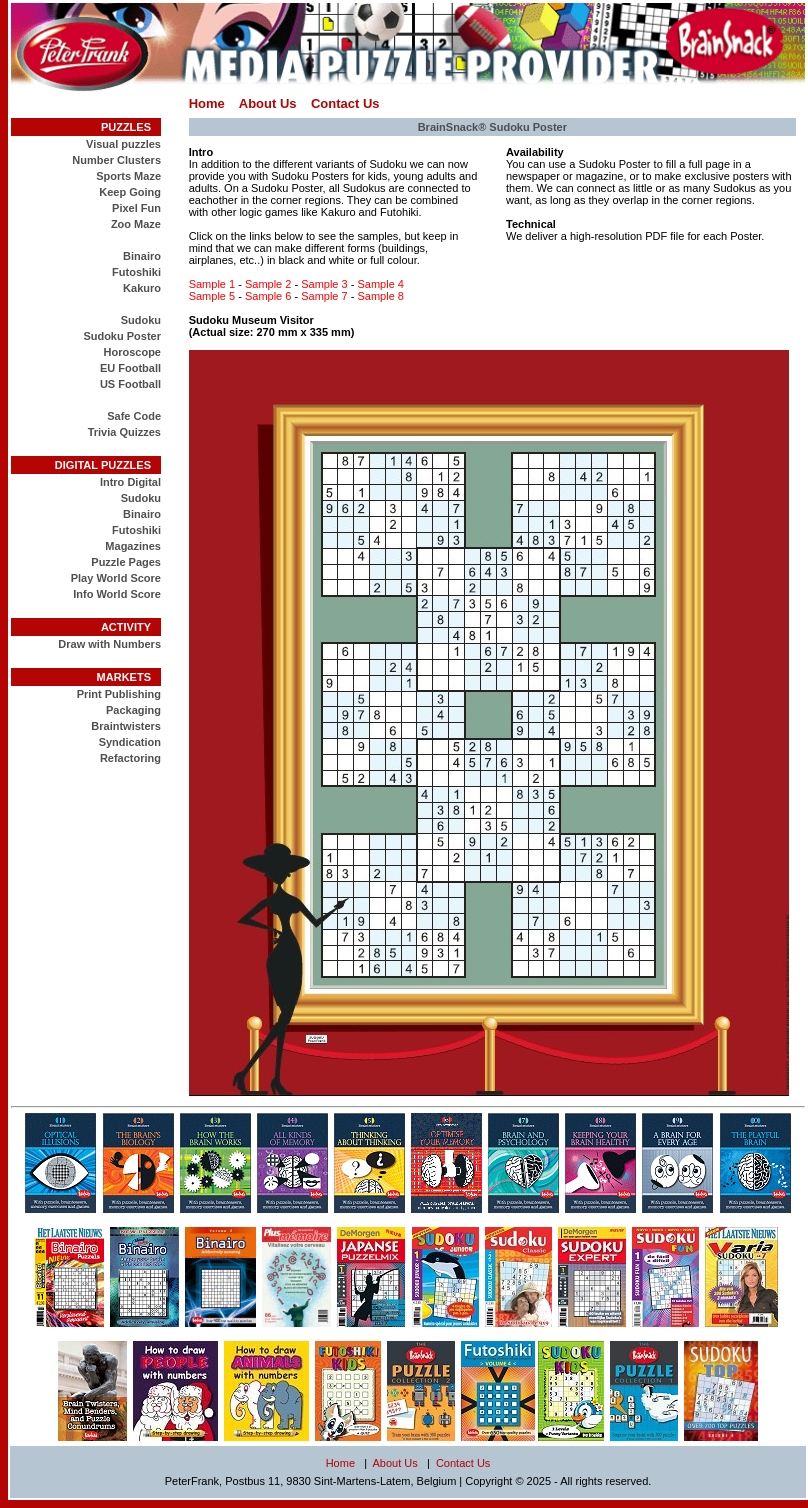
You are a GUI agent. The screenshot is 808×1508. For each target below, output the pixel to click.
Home (207, 103)
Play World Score (116, 578)
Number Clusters (116, 160)
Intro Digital (130, 482)
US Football (130, 384)
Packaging (133, 710)
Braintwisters (126, 726)
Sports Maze (128, 176)
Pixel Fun (136, 208)
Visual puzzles (123, 144)
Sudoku (141, 320)
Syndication (130, 742)
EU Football (130, 368)
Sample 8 (380, 296)
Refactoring (130, 758)
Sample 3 (324, 284)
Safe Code (134, 416)
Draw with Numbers (109, 644)
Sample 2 (268, 284)
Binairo (142, 256)
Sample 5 (212, 296)
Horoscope (132, 352)
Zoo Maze (136, 224)
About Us (268, 103)
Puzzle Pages (126, 562)
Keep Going (130, 192)
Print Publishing (119, 694)
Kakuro (142, 288)
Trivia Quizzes (124, 432)
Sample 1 (212, 284)
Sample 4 (380, 284)
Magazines (133, 546)
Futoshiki (136, 272)
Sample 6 (268, 296)
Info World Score (117, 594)
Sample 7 (324, 296)
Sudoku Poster (122, 336)
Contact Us (345, 103)
